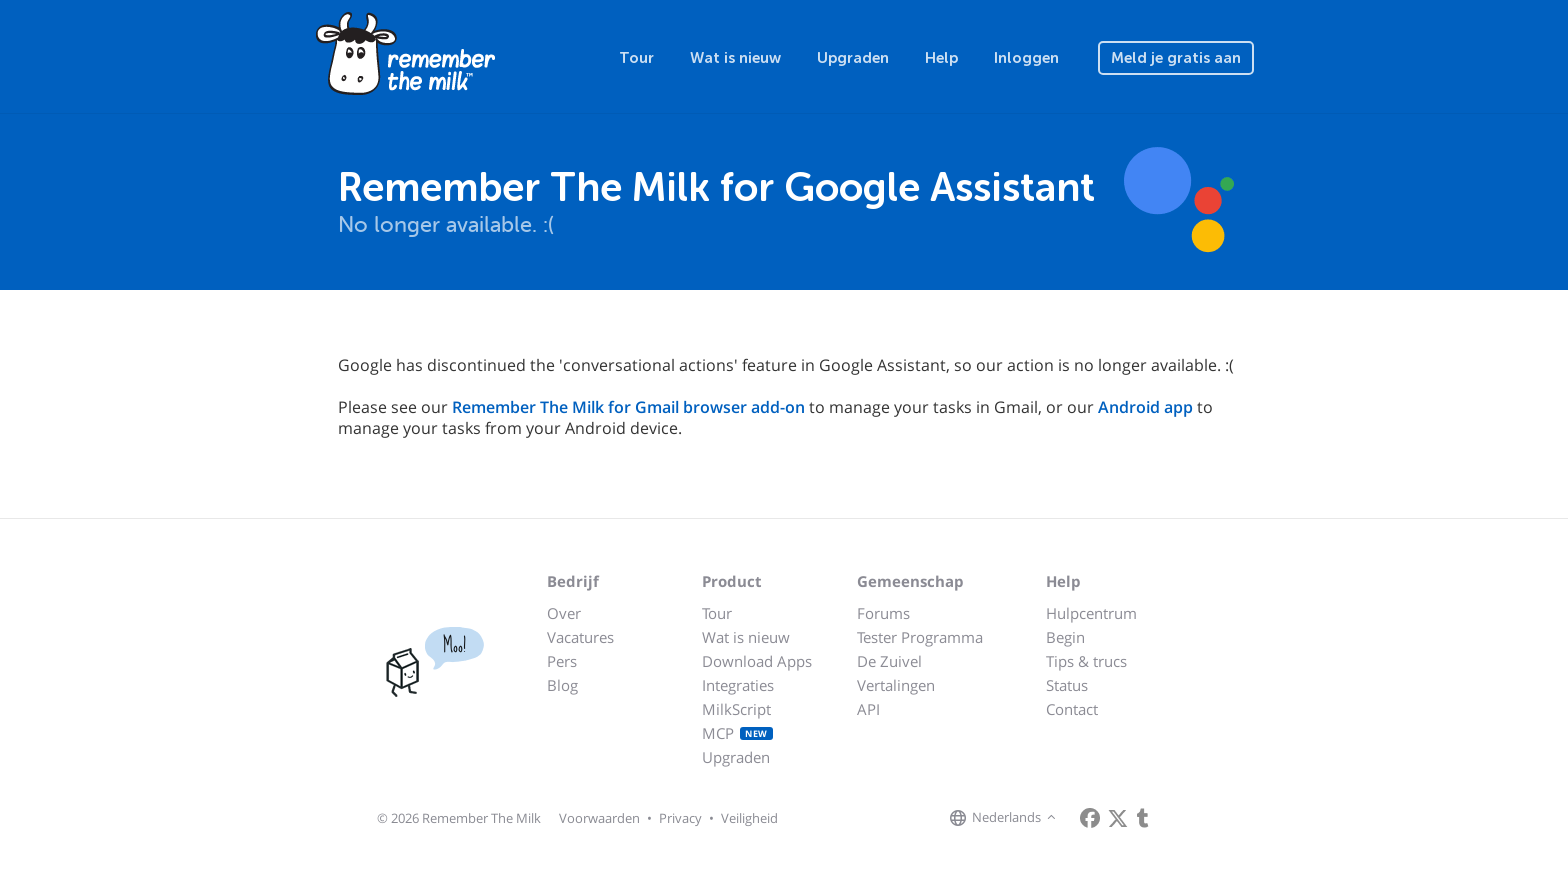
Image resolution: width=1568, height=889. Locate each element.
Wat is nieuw (735, 58)
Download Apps (757, 661)
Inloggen (1026, 58)
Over (564, 613)
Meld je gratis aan (1176, 58)
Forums (883, 613)
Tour (636, 58)
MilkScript (736, 709)
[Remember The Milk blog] (1143, 818)
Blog (562, 685)
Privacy (680, 818)
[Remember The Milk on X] (1118, 818)
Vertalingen (896, 685)
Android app (1145, 407)
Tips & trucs (1086, 661)
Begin (1065, 637)
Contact (1072, 709)
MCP (737, 733)
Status (1067, 685)
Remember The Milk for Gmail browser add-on (628, 407)
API (868, 709)
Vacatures (580, 637)
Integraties (738, 685)
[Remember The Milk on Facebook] (1090, 818)
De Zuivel (889, 661)
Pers (562, 661)
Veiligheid (749, 818)
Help (941, 58)
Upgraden (853, 58)
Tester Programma (920, 637)
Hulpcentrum (1091, 613)
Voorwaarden (599, 818)
